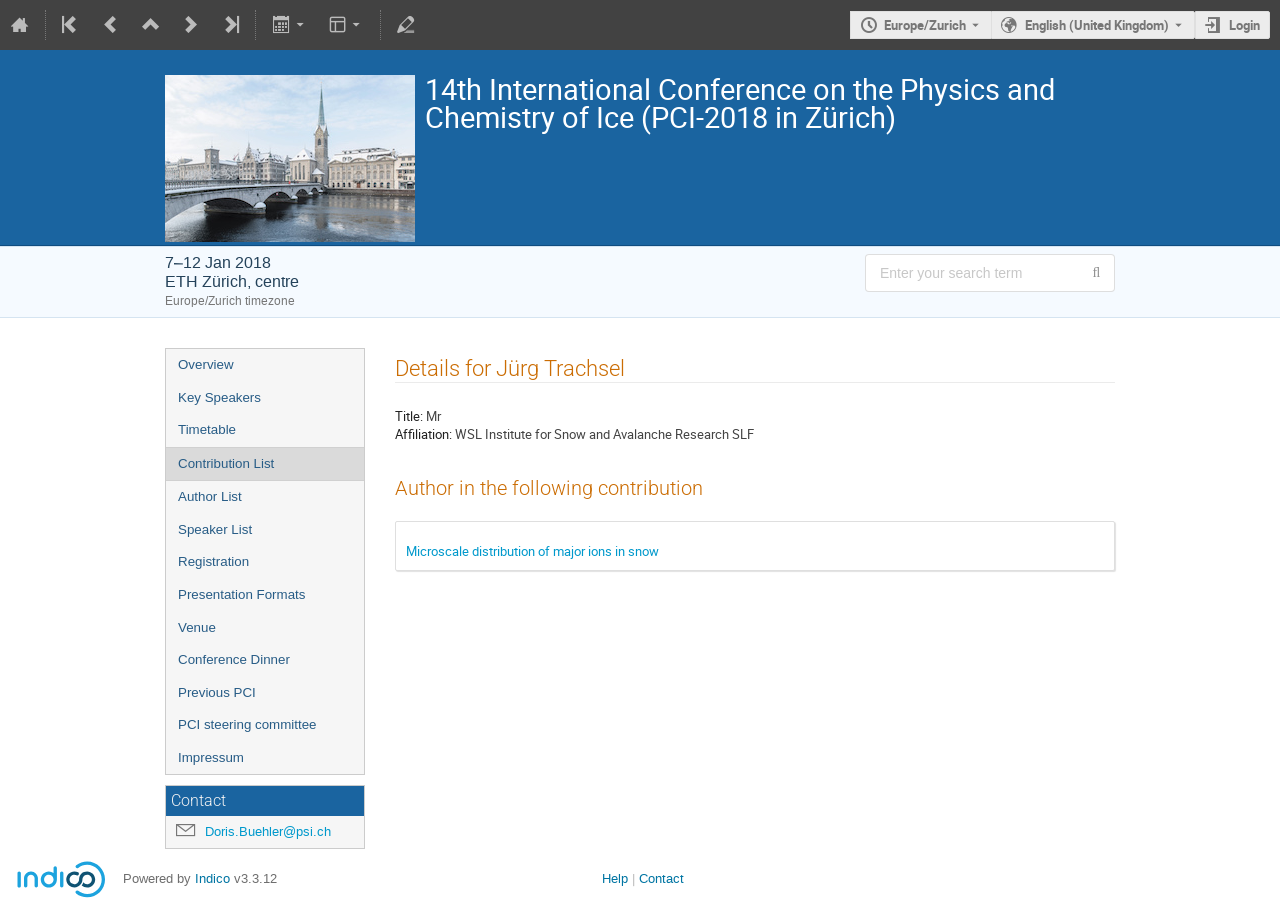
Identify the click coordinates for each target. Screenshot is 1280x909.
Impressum (211, 757)
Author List (210, 496)
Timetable (207, 429)
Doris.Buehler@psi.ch (268, 831)
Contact (661, 878)
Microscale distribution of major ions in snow (532, 551)
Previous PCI (217, 692)
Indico (212, 878)
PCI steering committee (247, 724)
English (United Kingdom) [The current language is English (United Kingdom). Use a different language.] (1097, 25)
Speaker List (215, 529)
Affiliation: (423, 434)
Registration (213, 561)
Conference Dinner (234, 659)
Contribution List (226, 463)
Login (1244, 25)
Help (615, 878)
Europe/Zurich (925, 25)
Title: (409, 416)
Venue (197, 627)
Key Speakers (219, 397)
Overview (206, 364)
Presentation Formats (241, 594)
